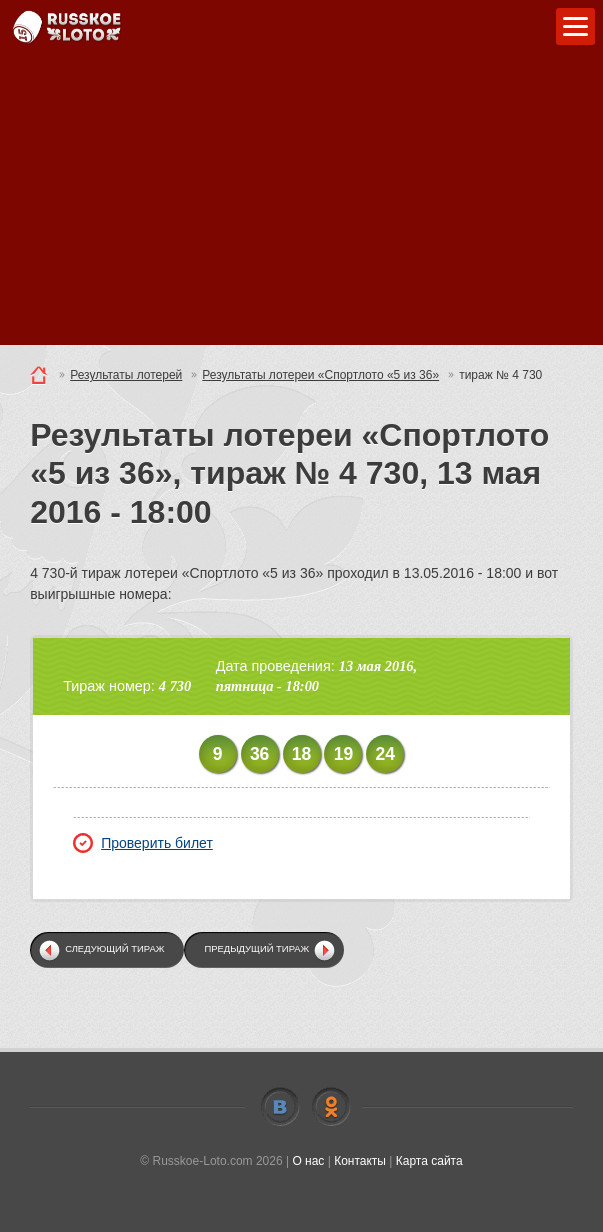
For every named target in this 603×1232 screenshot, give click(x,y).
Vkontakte (280, 1107)
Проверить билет (143, 843)
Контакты (360, 1161)
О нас (308, 1161)
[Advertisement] (301, 205)
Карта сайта (429, 1161)
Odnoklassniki (331, 1107)
